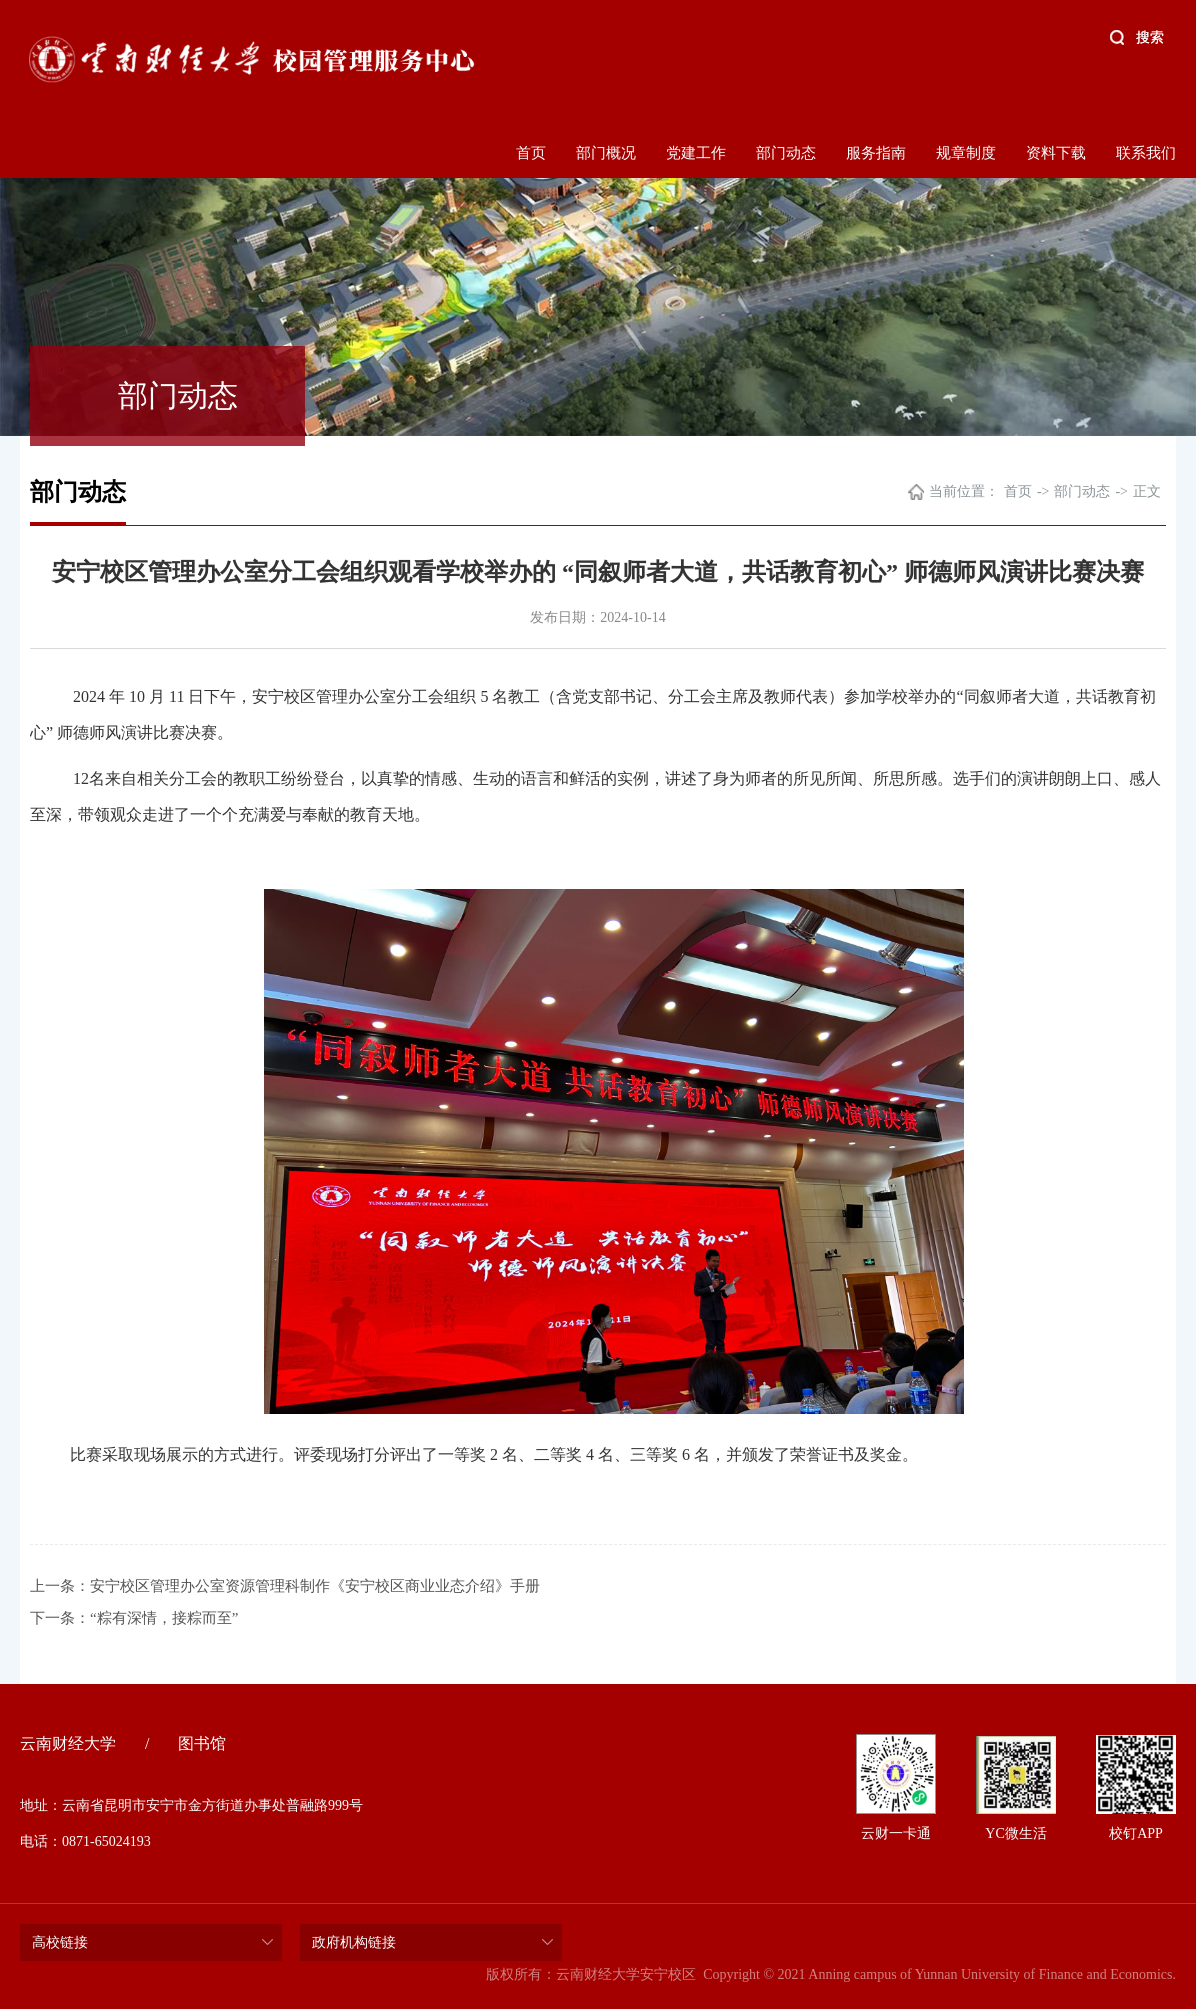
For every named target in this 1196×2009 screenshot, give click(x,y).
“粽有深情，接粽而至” (164, 1618)
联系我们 (1146, 153)
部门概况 (606, 153)
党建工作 (696, 153)
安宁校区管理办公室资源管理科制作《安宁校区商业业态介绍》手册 (315, 1586)
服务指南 (876, 153)
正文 (1147, 491)
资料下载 (1056, 153)
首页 (531, 153)
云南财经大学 (68, 1743)
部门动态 (786, 153)
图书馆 (202, 1743)
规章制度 (966, 153)
